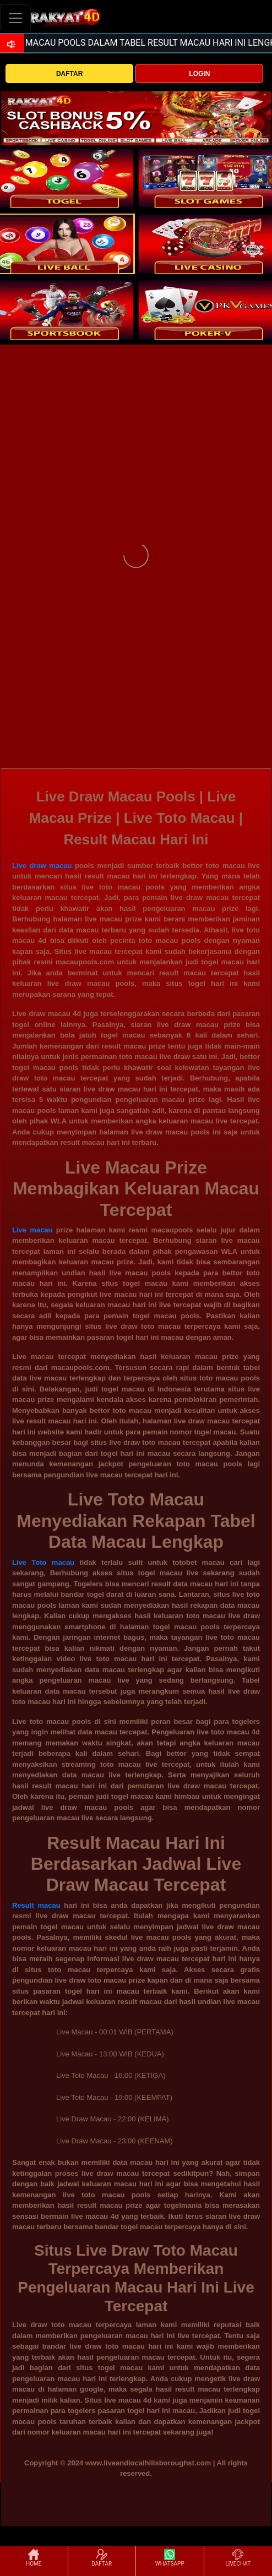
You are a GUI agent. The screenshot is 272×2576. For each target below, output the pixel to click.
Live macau (32, 1230)
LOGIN (199, 74)
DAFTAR (69, 74)
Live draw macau (42, 865)
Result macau (36, 1905)
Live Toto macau (43, 1562)
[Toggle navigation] (15, 17)
